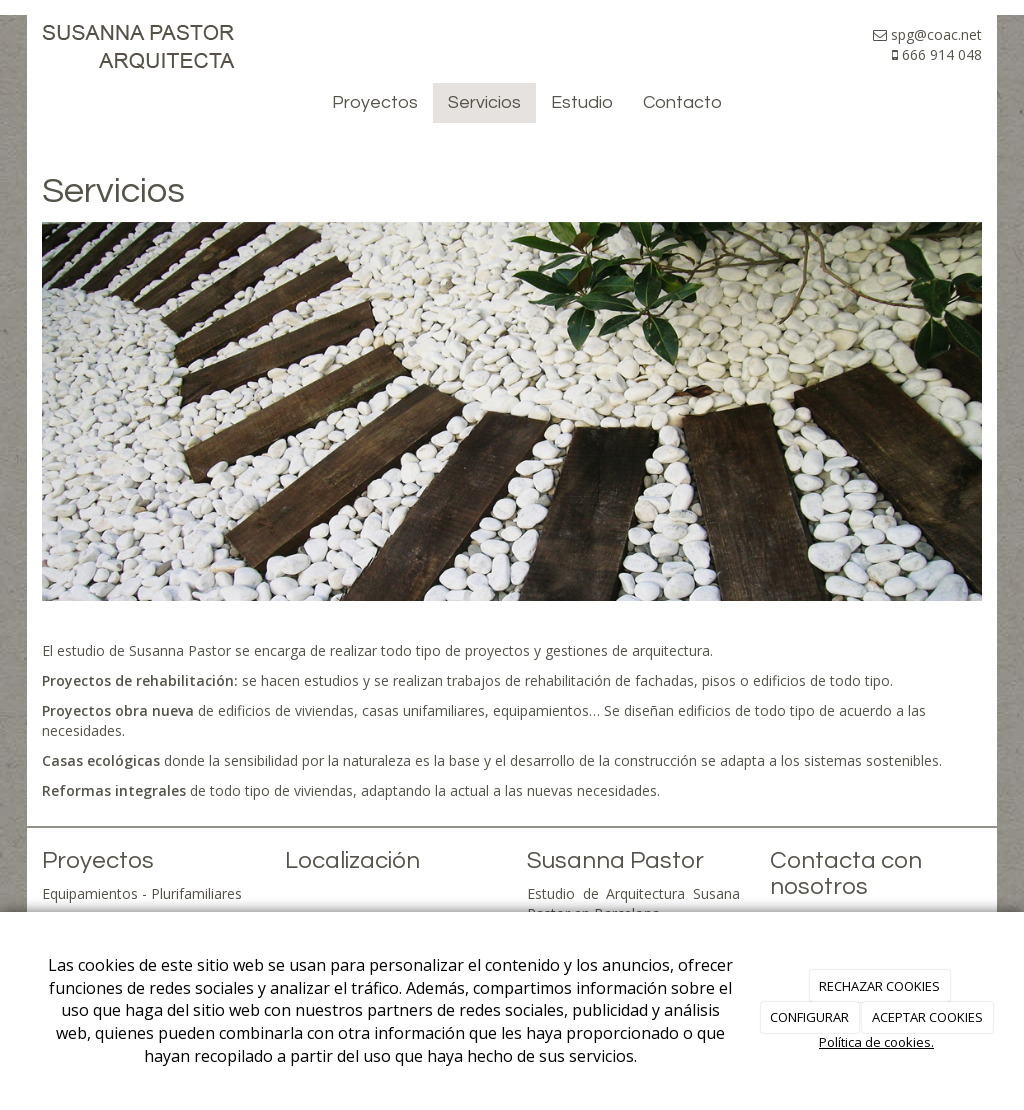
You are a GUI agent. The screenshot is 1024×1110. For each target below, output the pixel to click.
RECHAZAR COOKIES (879, 986)
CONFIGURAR (809, 1017)
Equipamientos (90, 893)
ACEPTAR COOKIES (927, 1017)
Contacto (682, 102)
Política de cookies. (876, 1042)
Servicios (484, 102)
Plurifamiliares (196, 893)
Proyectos (375, 102)
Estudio (582, 102)
